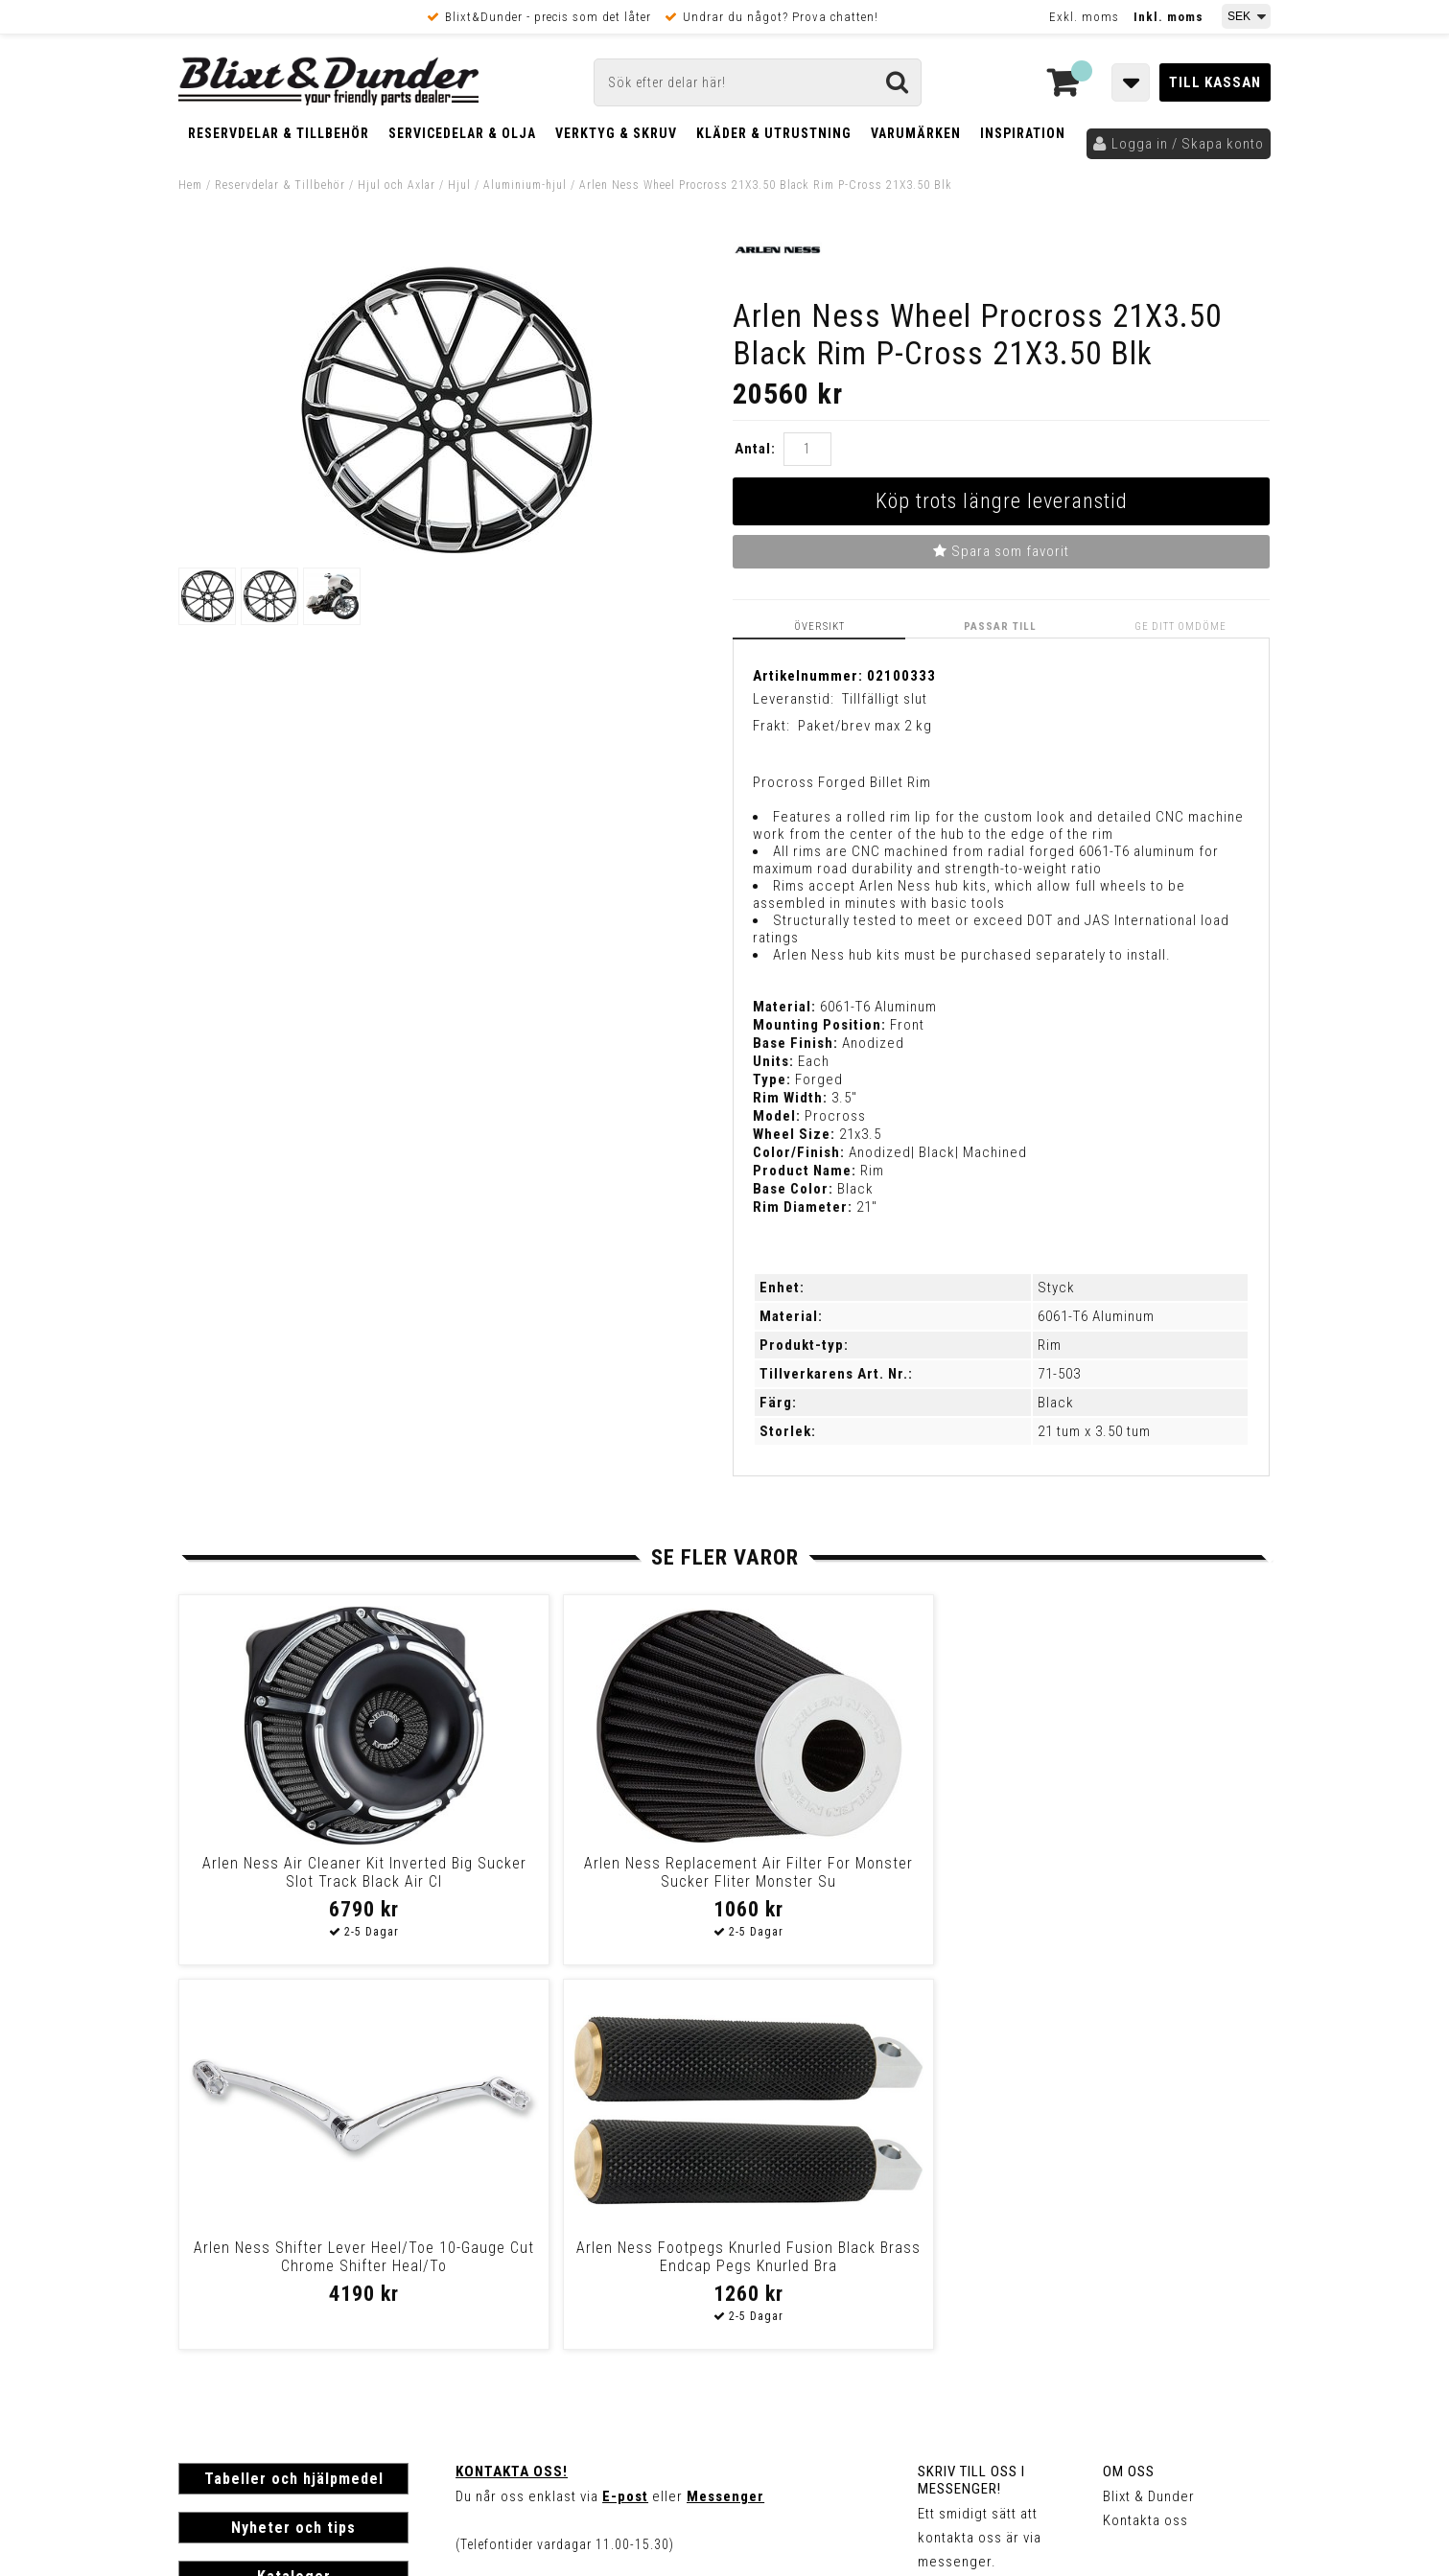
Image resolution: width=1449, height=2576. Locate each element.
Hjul (459, 185)
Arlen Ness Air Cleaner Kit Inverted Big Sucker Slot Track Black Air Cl (308, 1881)
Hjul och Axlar (396, 185)
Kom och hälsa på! (518, 2207)
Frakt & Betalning (234, 2307)
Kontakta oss (1145, 2136)
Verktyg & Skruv (616, 133)
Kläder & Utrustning (774, 133)
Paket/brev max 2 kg (865, 725)
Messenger (725, 2112)
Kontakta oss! (512, 2087)
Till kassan (1215, 82)
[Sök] (758, 82)
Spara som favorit (1001, 551)
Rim (1050, 1345)
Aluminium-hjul (525, 185)
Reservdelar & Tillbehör (278, 133)
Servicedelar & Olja (462, 133)
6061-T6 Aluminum (1096, 1316)
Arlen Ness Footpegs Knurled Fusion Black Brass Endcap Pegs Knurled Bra (1127, 1881)
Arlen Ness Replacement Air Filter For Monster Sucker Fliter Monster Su (581, 1881)
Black (1056, 1402)
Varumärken (916, 133)
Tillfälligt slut (884, 698)
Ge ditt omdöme (1182, 626)
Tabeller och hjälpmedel (294, 2094)
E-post (625, 2112)
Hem (190, 185)
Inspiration (1022, 133)
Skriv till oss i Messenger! (971, 2095)
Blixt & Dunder (1149, 2112)
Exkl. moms (1084, 17)
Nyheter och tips (293, 2143)
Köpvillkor (211, 2327)
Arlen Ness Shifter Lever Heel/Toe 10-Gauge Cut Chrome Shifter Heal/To (855, 1881)
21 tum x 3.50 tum (1094, 1431)
